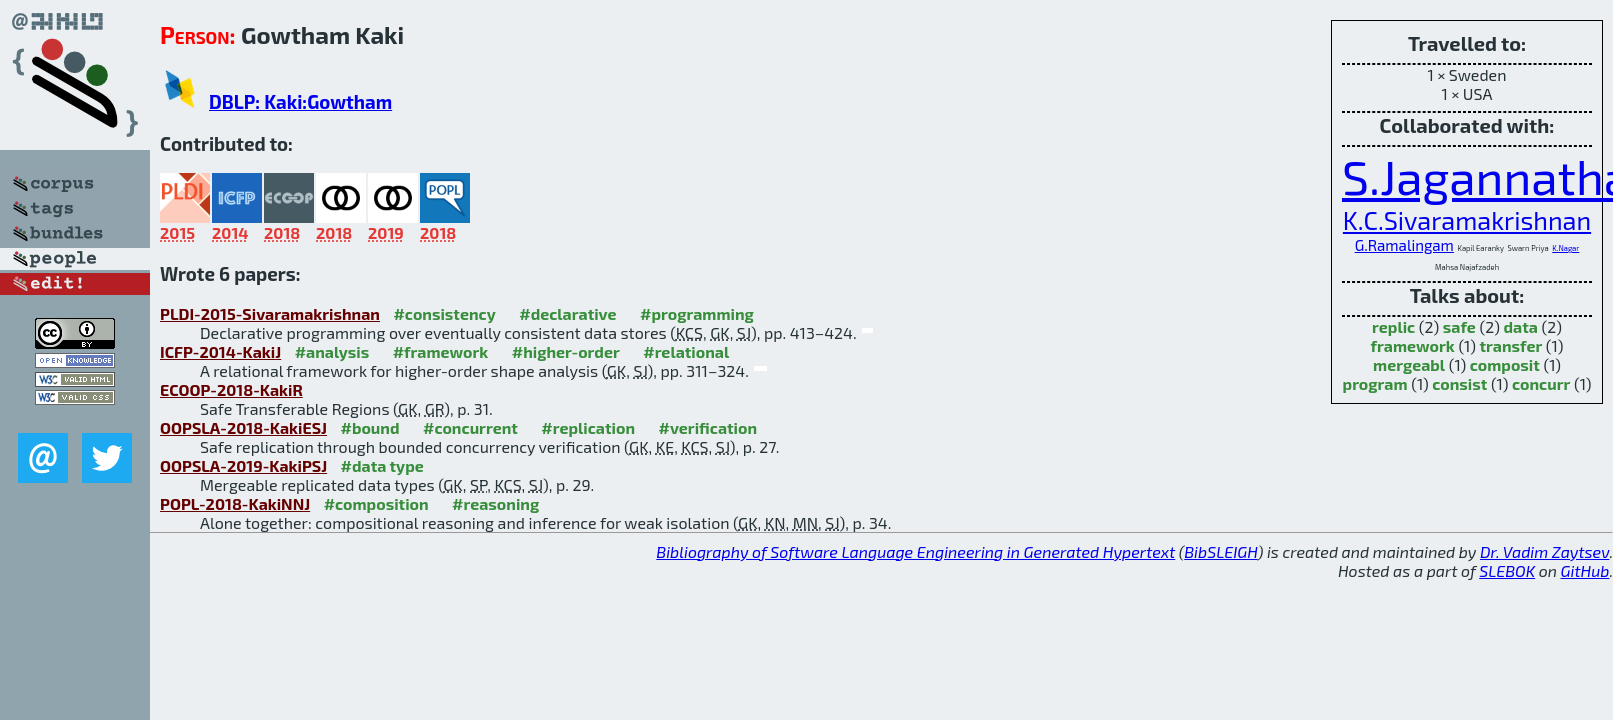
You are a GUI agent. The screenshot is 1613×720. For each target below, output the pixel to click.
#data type (382, 465)
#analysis (332, 351)
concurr (1541, 383)
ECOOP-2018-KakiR (231, 389)
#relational (686, 351)
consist (1459, 383)
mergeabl (1409, 364)
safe (1459, 326)
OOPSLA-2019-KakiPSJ (243, 465)
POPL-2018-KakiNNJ (235, 503)
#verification (708, 427)
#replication (588, 427)
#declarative (567, 313)
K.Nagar (1565, 248)
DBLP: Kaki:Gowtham (300, 101)
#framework (441, 351)
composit (1505, 364)
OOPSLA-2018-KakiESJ (243, 427)
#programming (697, 313)
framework (1413, 345)
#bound (370, 427)
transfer (1510, 345)
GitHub (1585, 570)
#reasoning (495, 503)
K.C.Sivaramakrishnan (1467, 220)
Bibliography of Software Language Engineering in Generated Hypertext (915, 551)
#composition (376, 503)
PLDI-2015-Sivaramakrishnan (270, 313)
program (1375, 383)
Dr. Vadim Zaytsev (1544, 551)
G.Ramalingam (1404, 245)
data (1520, 326)
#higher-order (566, 351)
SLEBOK (1507, 570)
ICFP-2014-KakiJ (220, 351)
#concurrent (470, 427)
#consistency (444, 313)
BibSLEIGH (1220, 551)
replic (1393, 326)
